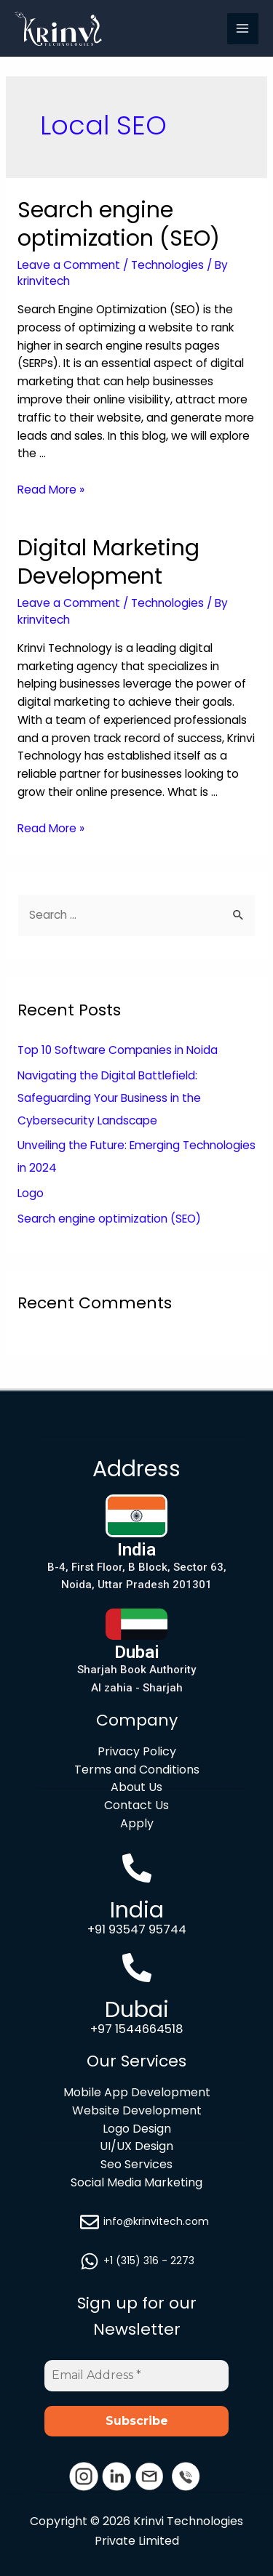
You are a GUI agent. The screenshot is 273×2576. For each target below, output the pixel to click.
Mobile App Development (136, 2092)
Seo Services (136, 2164)
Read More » (50, 489)
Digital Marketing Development (108, 562)
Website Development (137, 2110)
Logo (30, 1193)
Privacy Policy (137, 1751)
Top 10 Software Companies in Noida (117, 1050)
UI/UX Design (136, 2146)
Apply (137, 1823)
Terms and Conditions (136, 1769)
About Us (136, 1787)
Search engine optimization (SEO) (118, 224)
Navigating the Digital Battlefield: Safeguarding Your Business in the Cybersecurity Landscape (109, 1098)
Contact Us (136, 1805)
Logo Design (137, 2128)
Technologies (167, 265)
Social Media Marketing (136, 2182)
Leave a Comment (68, 265)
